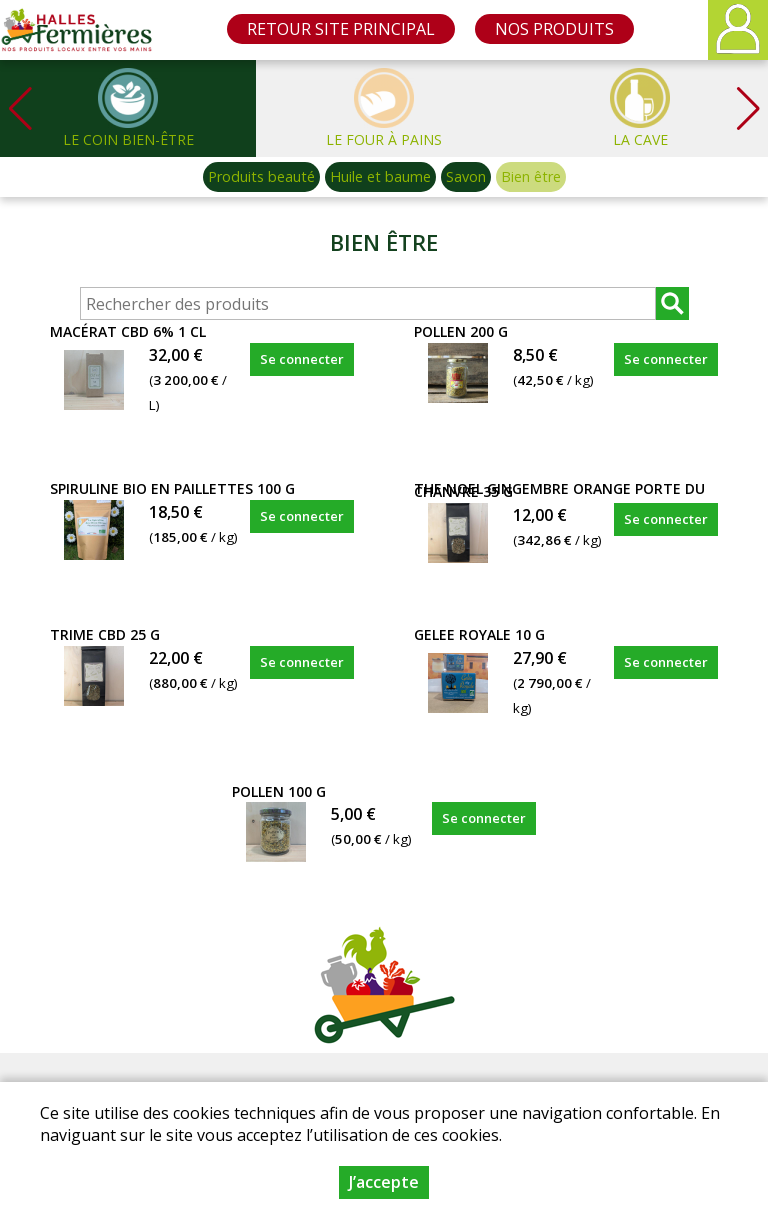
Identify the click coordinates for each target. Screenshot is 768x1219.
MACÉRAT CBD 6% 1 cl (128, 331)
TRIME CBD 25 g (105, 634)
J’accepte (384, 1182)
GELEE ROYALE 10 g (479, 634)
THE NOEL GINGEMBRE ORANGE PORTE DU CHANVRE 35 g (559, 490)
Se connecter (302, 359)
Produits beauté (261, 176)
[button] (748, 108)
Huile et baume (380, 176)
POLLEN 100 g (279, 791)
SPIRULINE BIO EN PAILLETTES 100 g (172, 488)
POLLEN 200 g (461, 331)
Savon (466, 176)
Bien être (531, 176)
